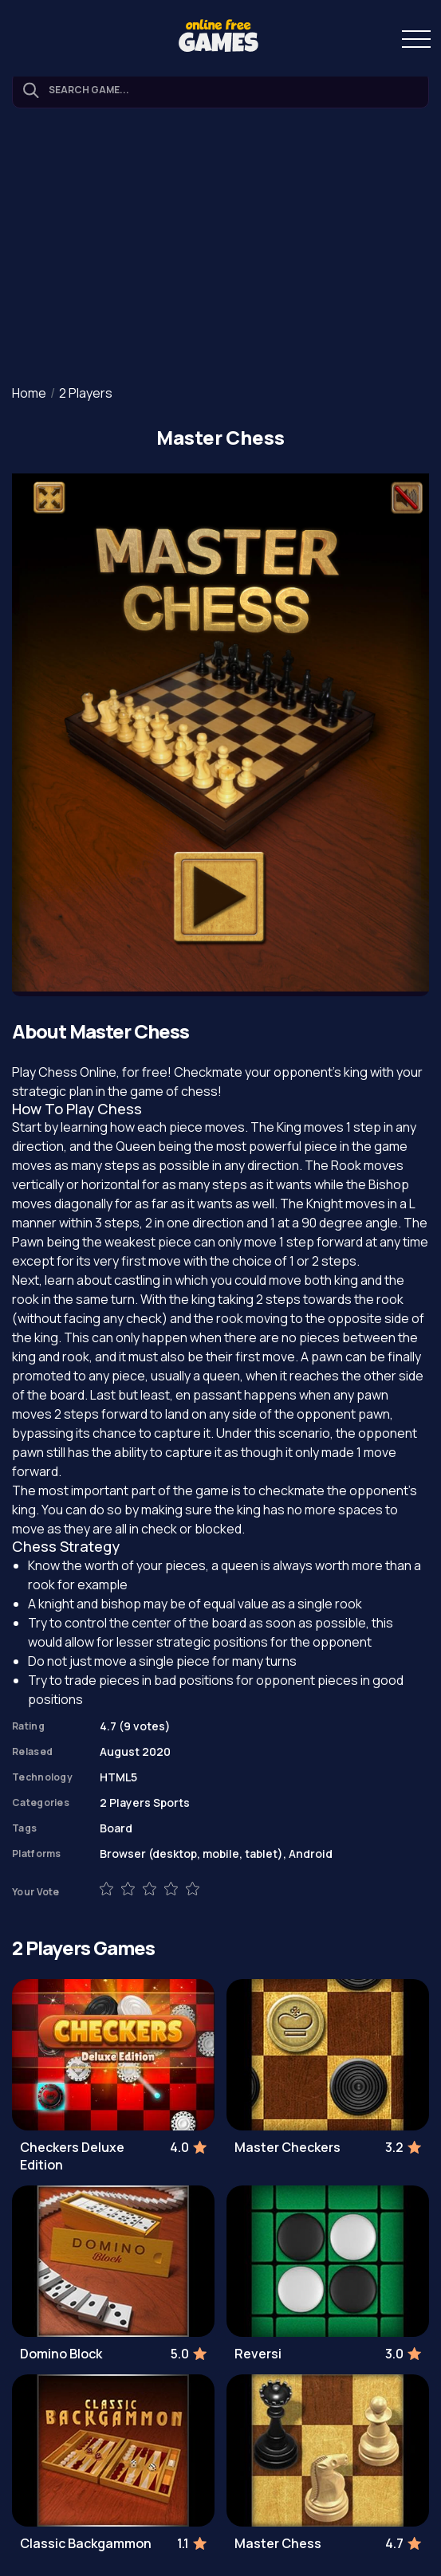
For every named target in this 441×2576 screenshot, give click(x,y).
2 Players (85, 393)
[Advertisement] (220, 247)
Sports (171, 1802)
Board (116, 1828)
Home (29, 393)
